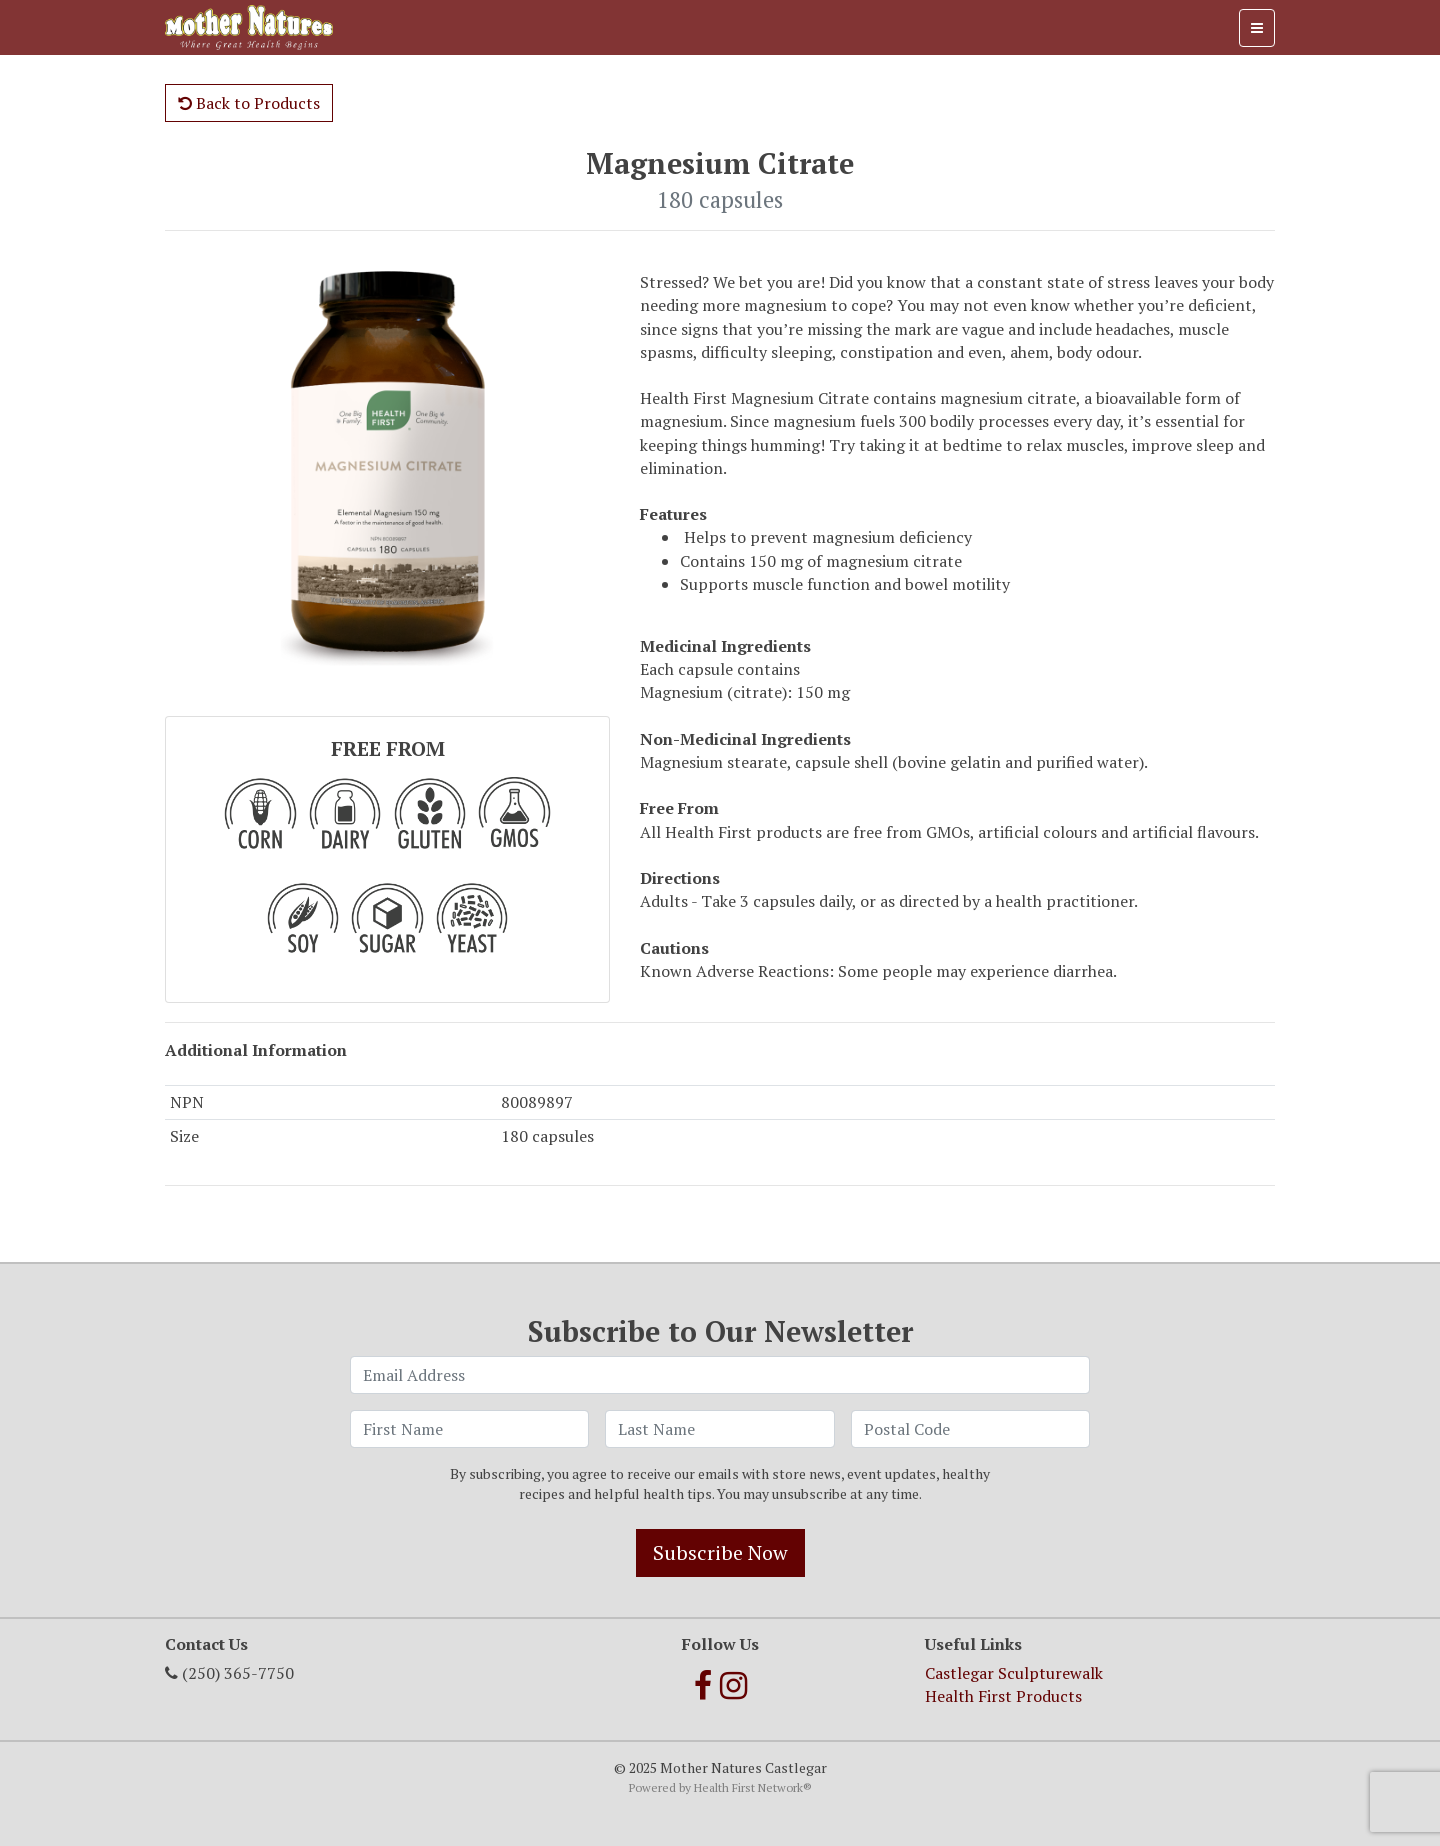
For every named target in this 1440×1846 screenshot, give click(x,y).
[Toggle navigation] (1257, 28)
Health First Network (748, 1787)
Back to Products (249, 103)
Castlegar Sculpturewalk (1014, 1673)
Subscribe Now (720, 1552)
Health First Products (1003, 1696)
